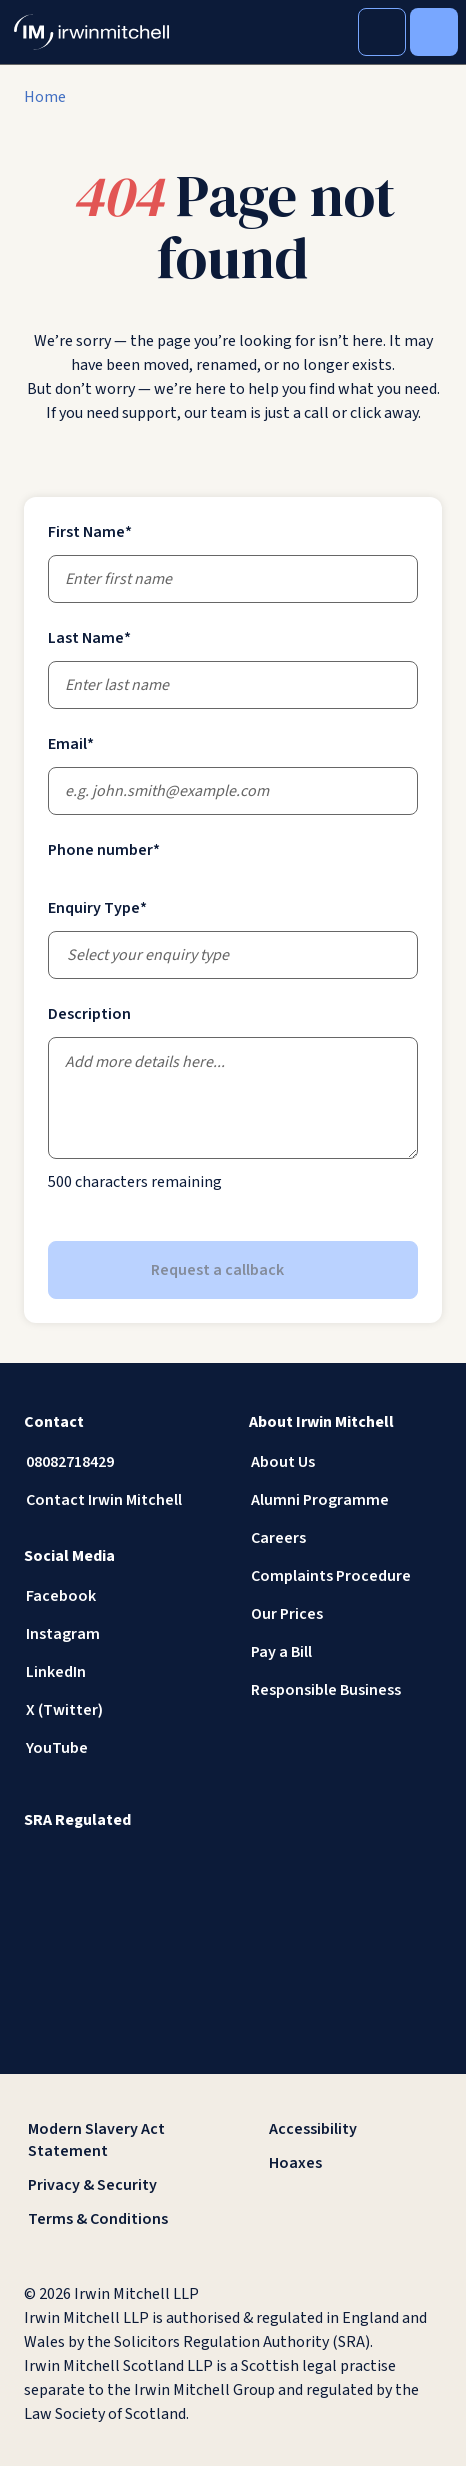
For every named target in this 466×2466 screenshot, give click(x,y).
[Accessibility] (353, 2129)
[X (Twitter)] (120, 1710)
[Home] (45, 97)
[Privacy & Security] (112, 2185)
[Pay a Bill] (345, 1652)
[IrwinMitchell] (91, 32)
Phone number (104, 850)
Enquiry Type (97, 908)
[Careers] (345, 1538)
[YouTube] (120, 1748)
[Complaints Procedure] (345, 1576)
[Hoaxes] (353, 2163)
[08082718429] (120, 1462)
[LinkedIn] (120, 1672)
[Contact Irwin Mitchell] (120, 1500)
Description (89, 1014)
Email (71, 744)
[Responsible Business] (345, 1690)
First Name (90, 532)
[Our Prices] (345, 1614)
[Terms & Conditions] (112, 2219)
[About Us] (345, 1462)
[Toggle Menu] (434, 32)
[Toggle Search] (382, 32)
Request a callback (233, 1270)
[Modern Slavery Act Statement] (112, 2140)
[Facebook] (120, 1596)
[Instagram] (120, 1634)
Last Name (89, 638)
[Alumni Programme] (345, 1500)
